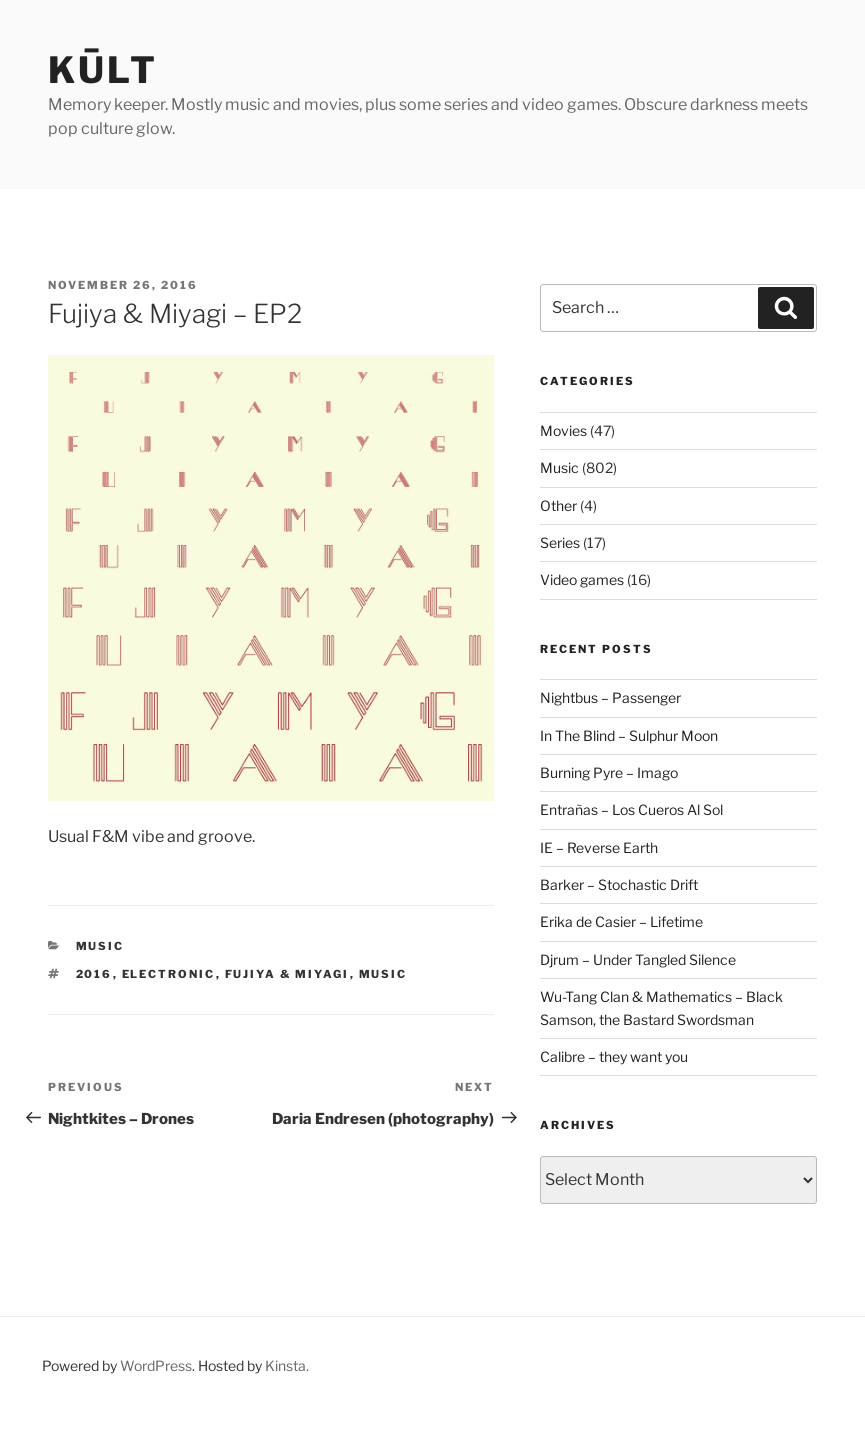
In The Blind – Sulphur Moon (629, 735)
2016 (94, 974)
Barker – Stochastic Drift (619, 884)
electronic (169, 974)
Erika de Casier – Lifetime (621, 921)
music (383, 974)
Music (100, 946)
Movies (563, 430)
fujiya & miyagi (287, 974)
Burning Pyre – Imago (609, 772)
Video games (582, 579)
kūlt (103, 70)
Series (560, 542)
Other (558, 505)
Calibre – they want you (614, 1056)
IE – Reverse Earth (599, 847)
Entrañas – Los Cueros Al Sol (631, 809)
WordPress (156, 1365)
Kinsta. (287, 1365)
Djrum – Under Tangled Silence (638, 959)
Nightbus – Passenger (610, 697)
